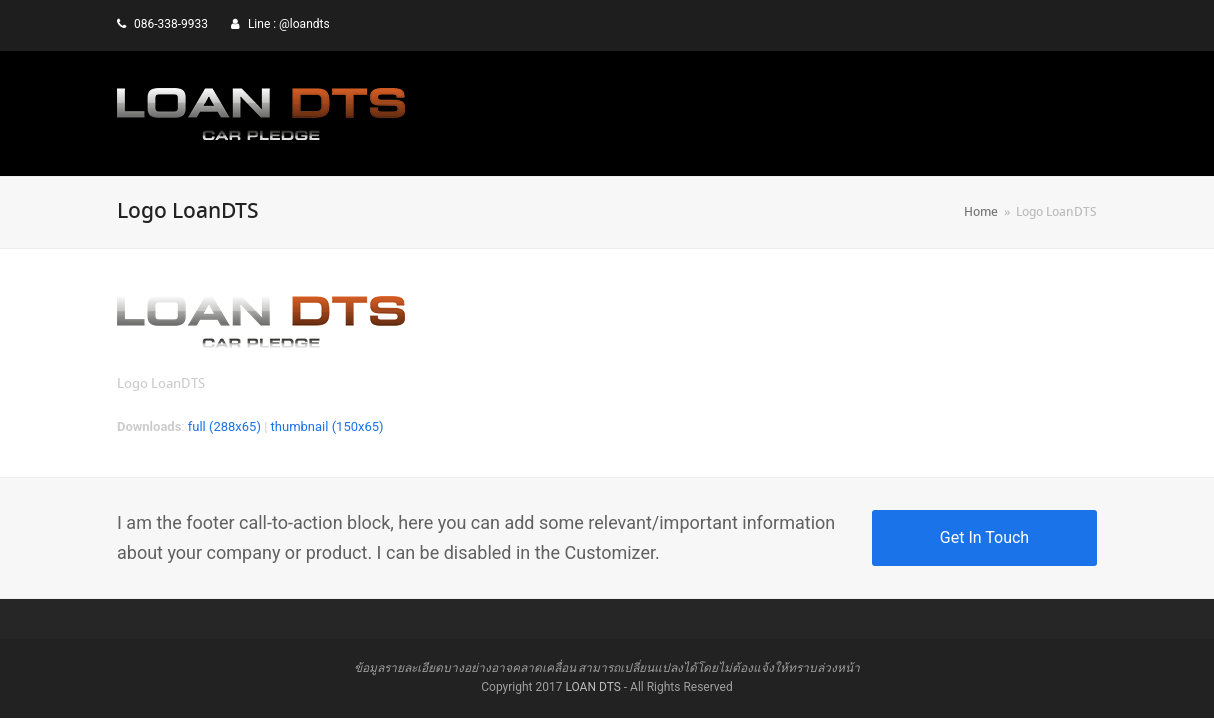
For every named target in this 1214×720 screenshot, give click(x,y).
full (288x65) (224, 426)
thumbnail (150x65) (327, 426)
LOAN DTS (592, 687)
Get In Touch (984, 537)
